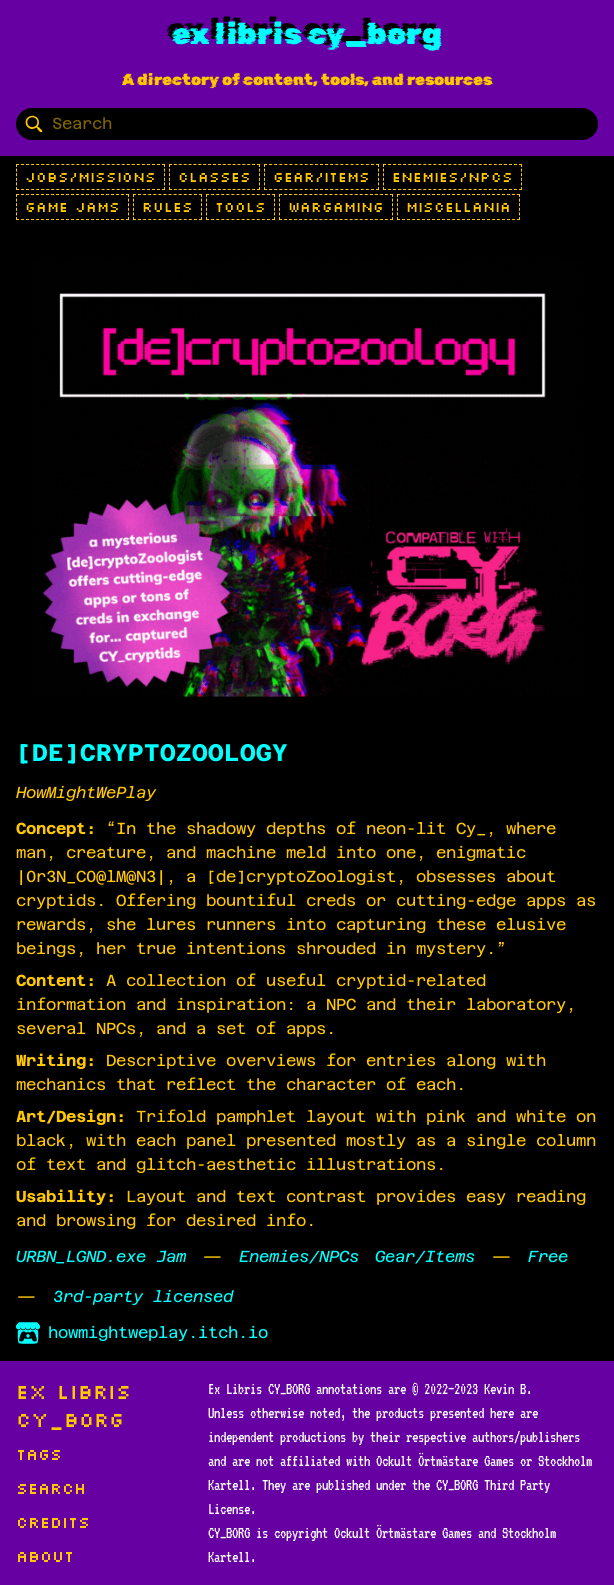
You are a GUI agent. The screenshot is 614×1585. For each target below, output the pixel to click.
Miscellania (458, 207)
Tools (240, 207)
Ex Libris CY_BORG (307, 34)
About (45, 1556)
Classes (214, 177)
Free (548, 1256)
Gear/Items (321, 177)
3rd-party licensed (143, 1296)
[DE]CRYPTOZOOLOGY (152, 753)
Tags (39, 1454)
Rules (167, 207)
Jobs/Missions (90, 177)
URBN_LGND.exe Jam (101, 1256)
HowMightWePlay (86, 792)
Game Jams (72, 207)
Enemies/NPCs (452, 177)
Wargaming (336, 207)
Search (51, 1488)
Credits (53, 1522)
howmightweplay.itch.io (142, 1333)
